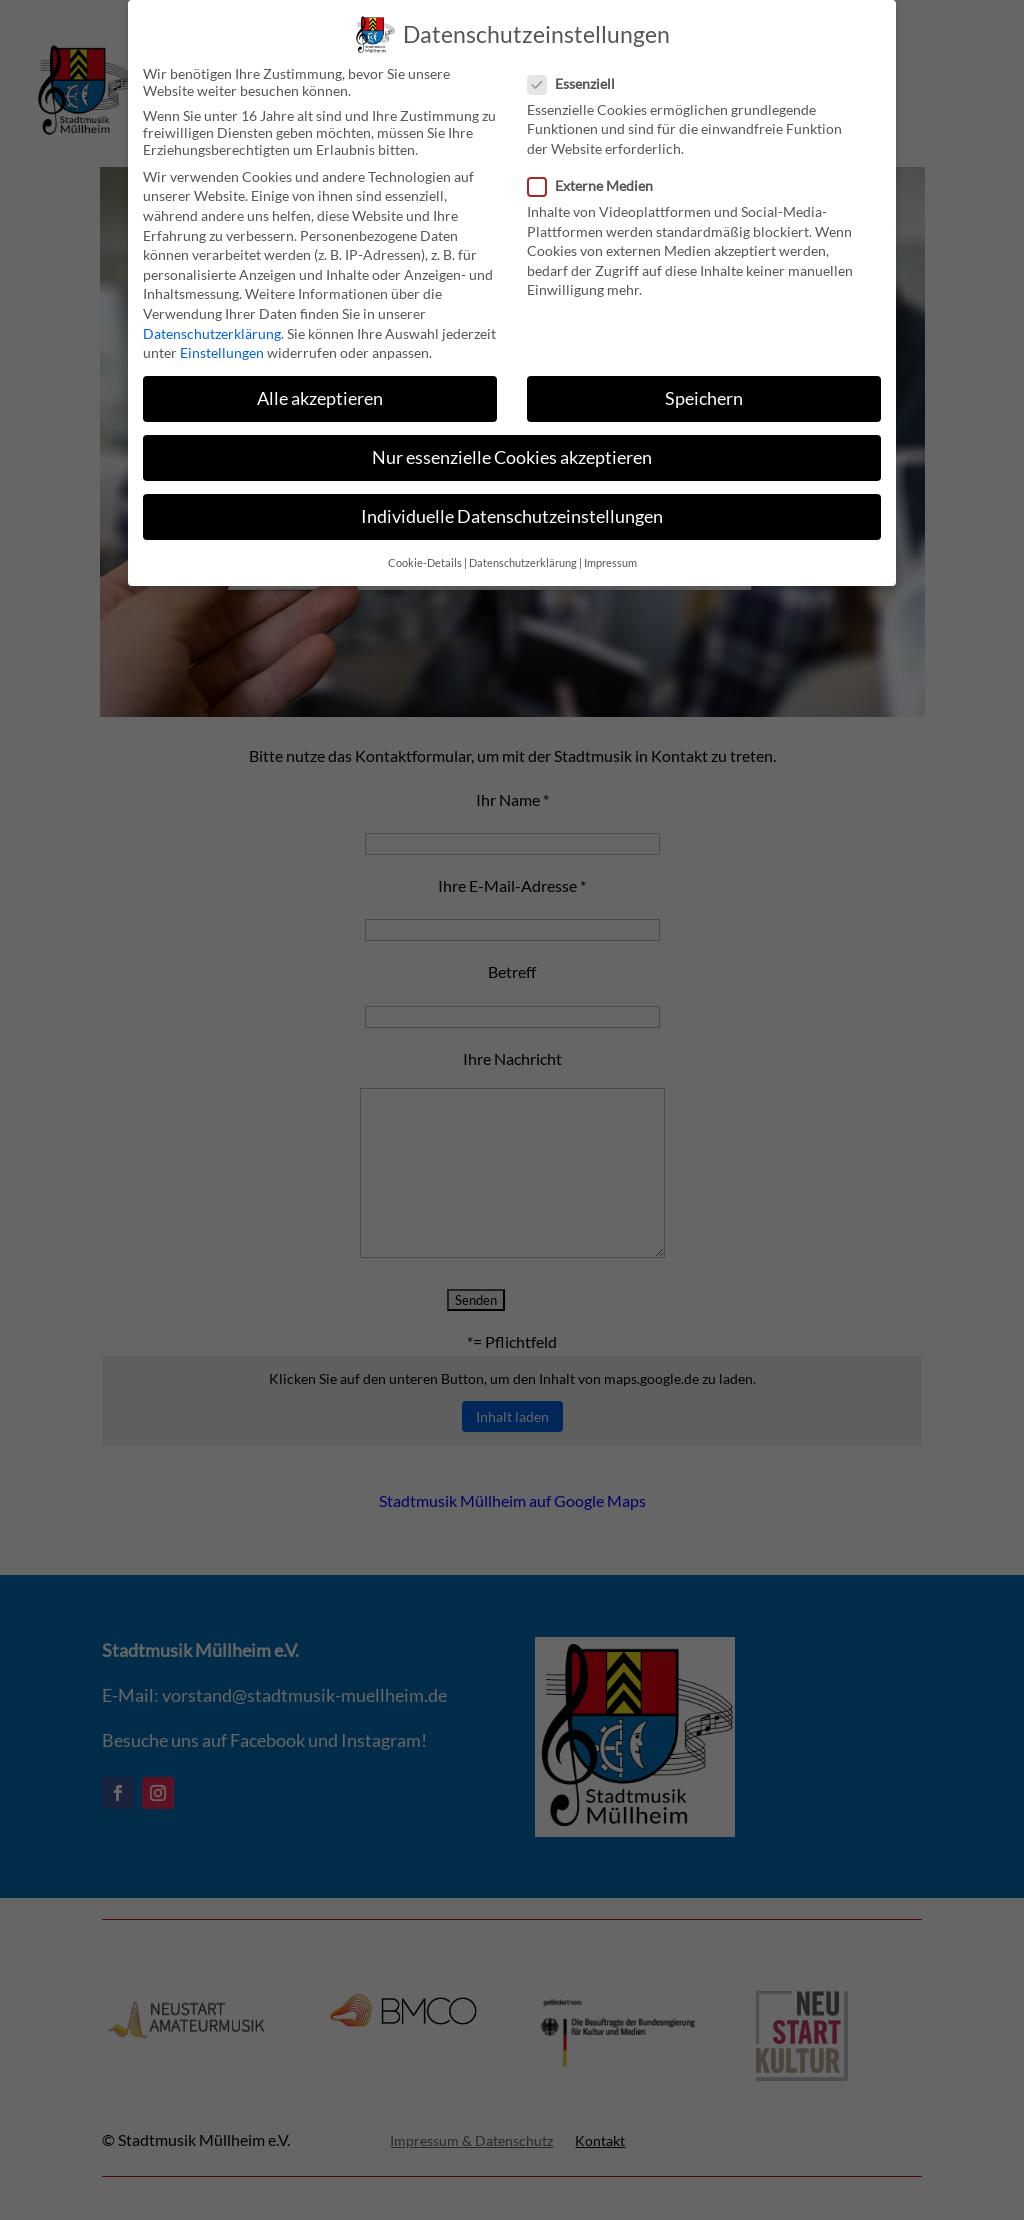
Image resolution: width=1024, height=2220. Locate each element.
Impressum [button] (610, 558)
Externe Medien (598, 180)
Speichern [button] (704, 394)
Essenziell (579, 78)
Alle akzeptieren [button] (320, 394)
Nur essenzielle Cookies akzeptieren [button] (512, 453)
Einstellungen (222, 348)
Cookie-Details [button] (425, 558)
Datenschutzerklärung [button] (523, 558)
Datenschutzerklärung (212, 328)
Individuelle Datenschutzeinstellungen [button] (512, 512)
